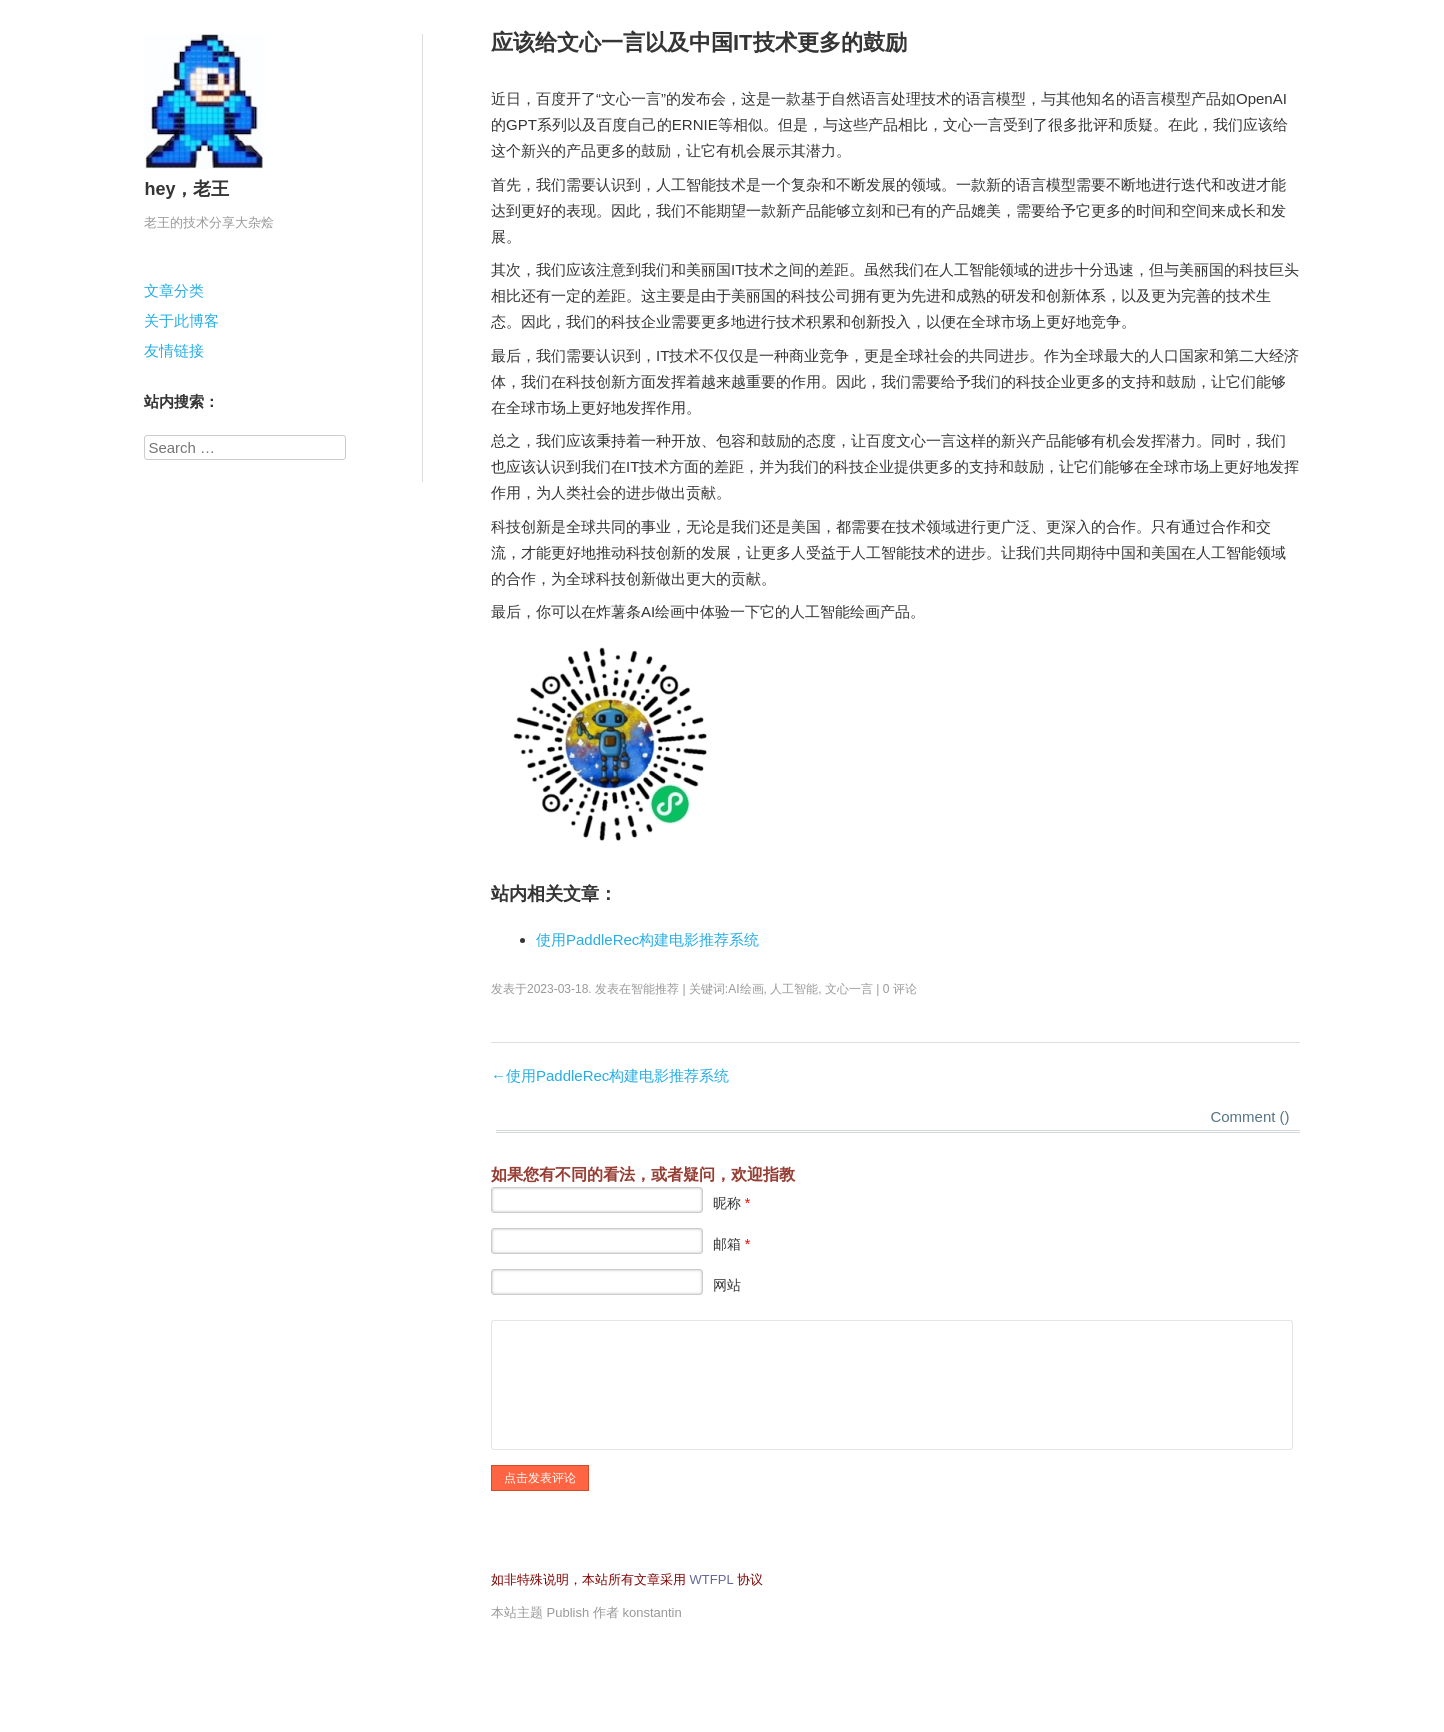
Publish (568, 1612)
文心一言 (849, 989)
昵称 (731, 1203)
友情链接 (174, 350)
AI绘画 (745, 989)
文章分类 (174, 290)
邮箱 (731, 1244)
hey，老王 (186, 189)
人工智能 (794, 989)
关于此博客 (181, 320)
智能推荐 (655, 989)
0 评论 (900, 989)
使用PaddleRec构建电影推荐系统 (647, 939)
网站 (727, 1285)
